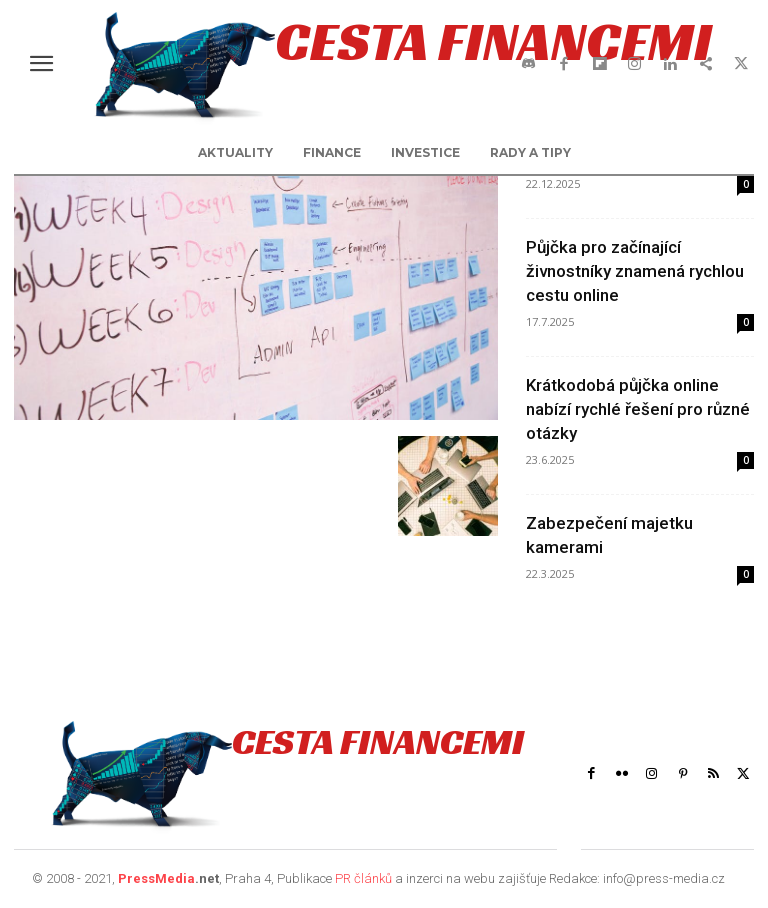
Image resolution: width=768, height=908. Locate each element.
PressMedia (156, 878)
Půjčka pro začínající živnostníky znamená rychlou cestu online (635, 271)
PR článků (363, 878)
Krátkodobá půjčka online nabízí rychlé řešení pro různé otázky (638, 409)
